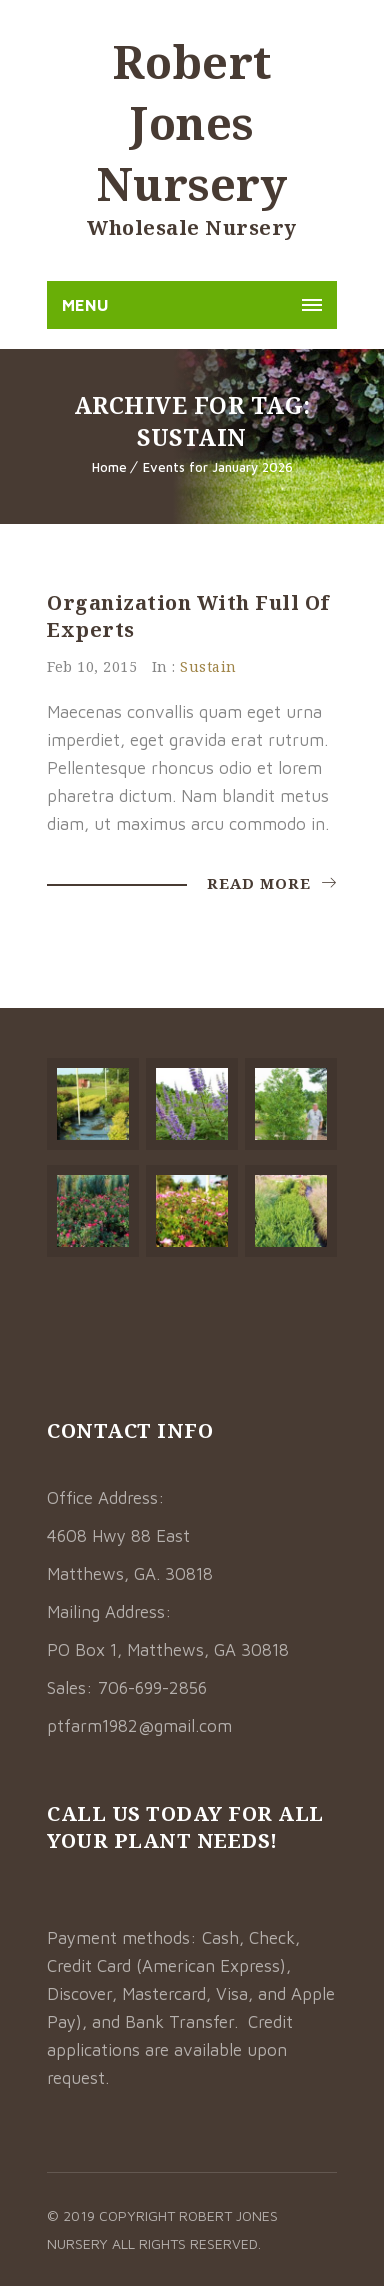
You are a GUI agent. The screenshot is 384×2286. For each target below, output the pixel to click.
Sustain (208, 666)
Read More (272, 883)
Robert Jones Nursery (192, 122)
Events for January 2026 (218, 467)
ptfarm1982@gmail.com (139, 1726)
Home (109, 467)
